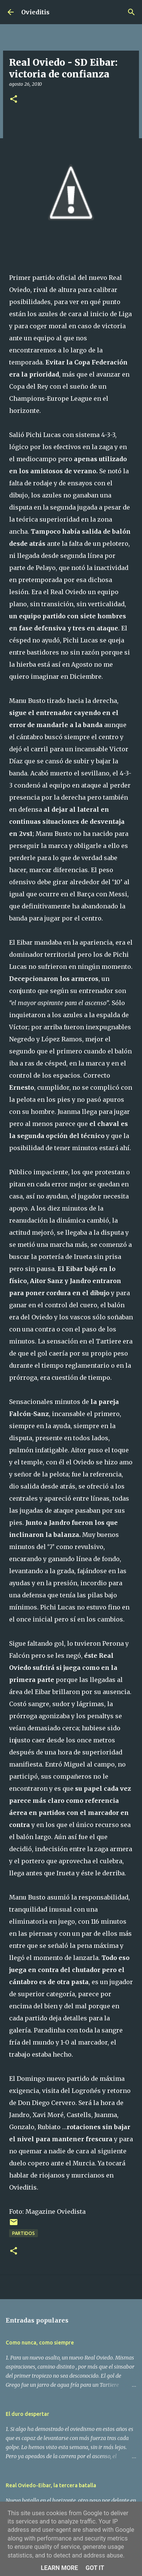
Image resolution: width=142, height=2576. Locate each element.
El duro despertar (27, 2414)
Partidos (23, 2233)
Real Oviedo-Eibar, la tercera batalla (51, 2485)
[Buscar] (131, 12)
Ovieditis (35, 12)
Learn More (59, 2567)
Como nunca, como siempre (40, 2343)
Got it (95, 2567)
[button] (13, 99)
